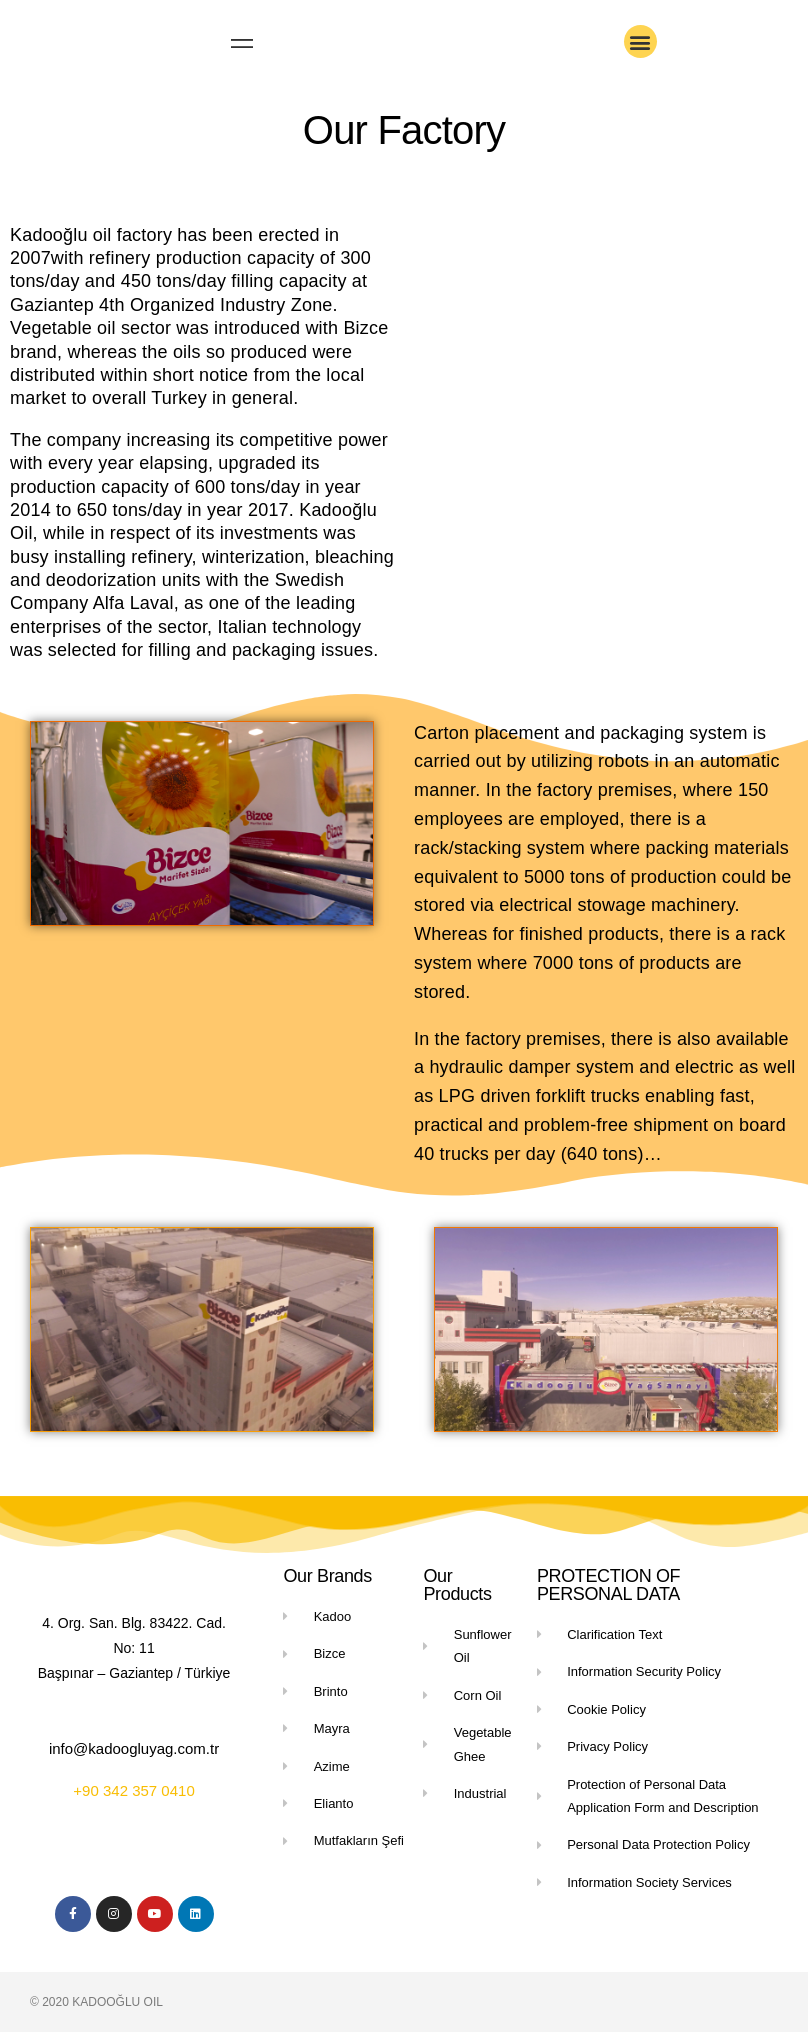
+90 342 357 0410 (133, 1793)
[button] (640, 41)
